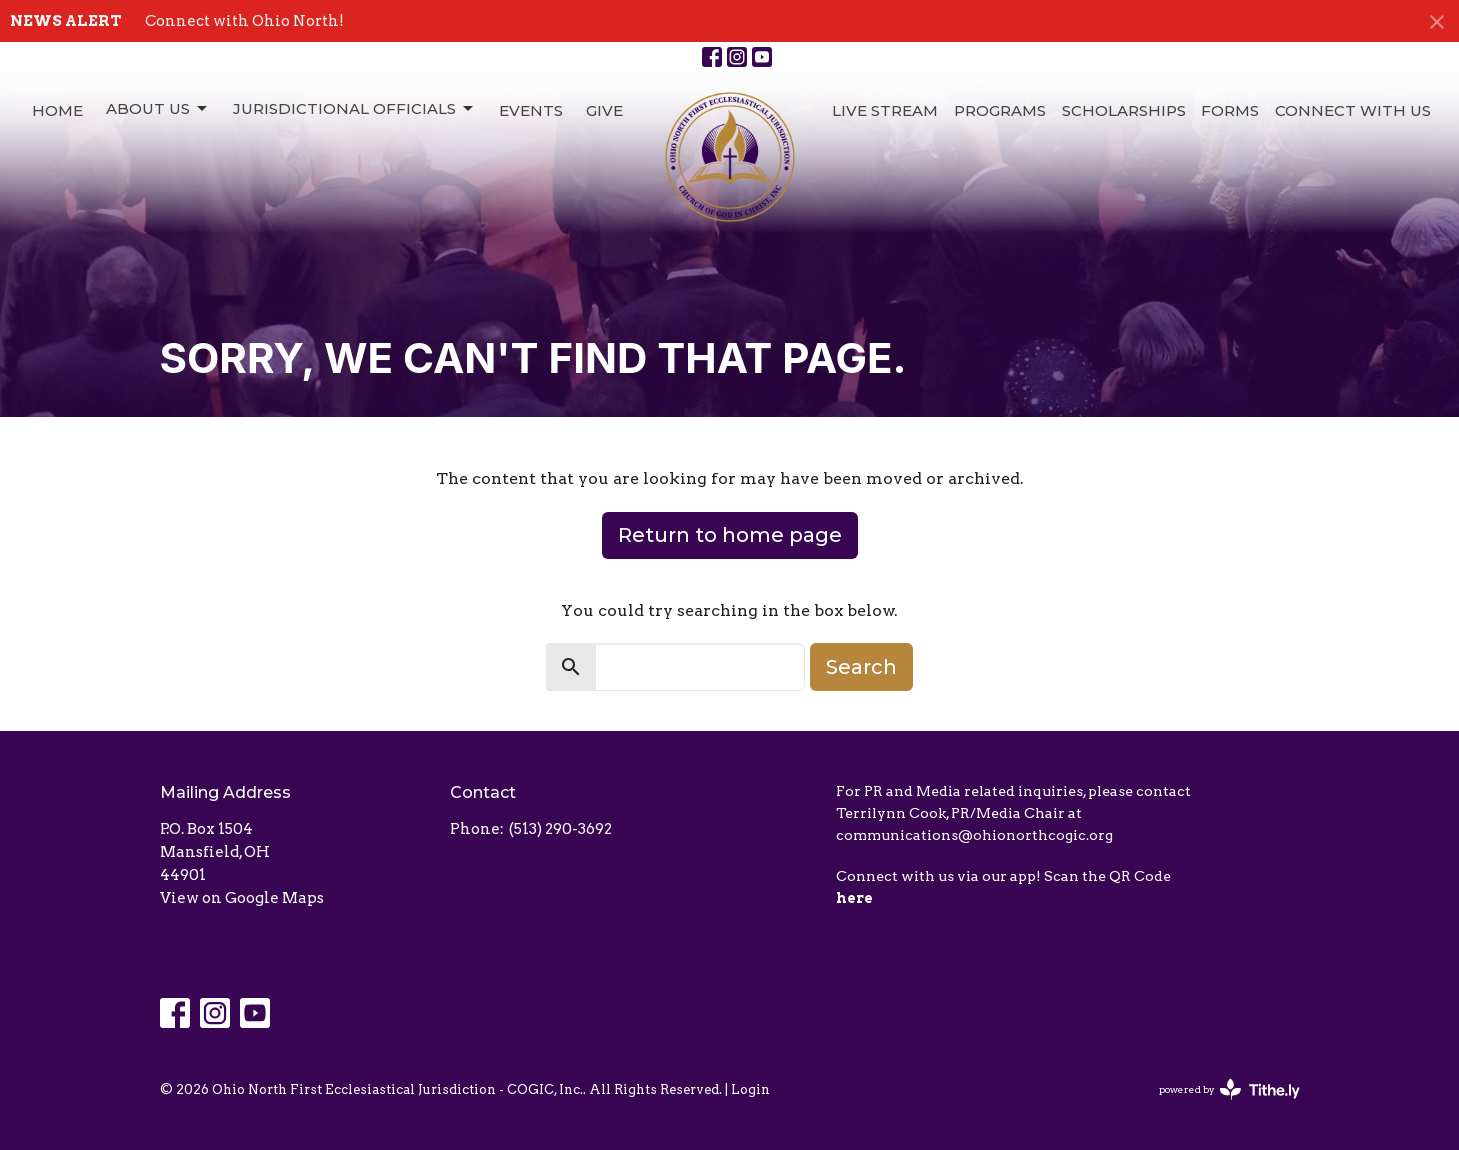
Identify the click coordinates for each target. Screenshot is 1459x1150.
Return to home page (730, 535)
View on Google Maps (242, 898)
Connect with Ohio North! (244, 21)
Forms (1230, 110)
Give (604, 110)
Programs (1000, 110)
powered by (1229, 1089)
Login (750, 1089)
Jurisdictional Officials (354, 109)
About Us (158, 109)
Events (531, 110)
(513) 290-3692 (560, 829)
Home (57, 110)
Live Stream (885, 110)
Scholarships (1124, 110)
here (854, 898)
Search (861, 667)
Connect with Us (1353, 110)
